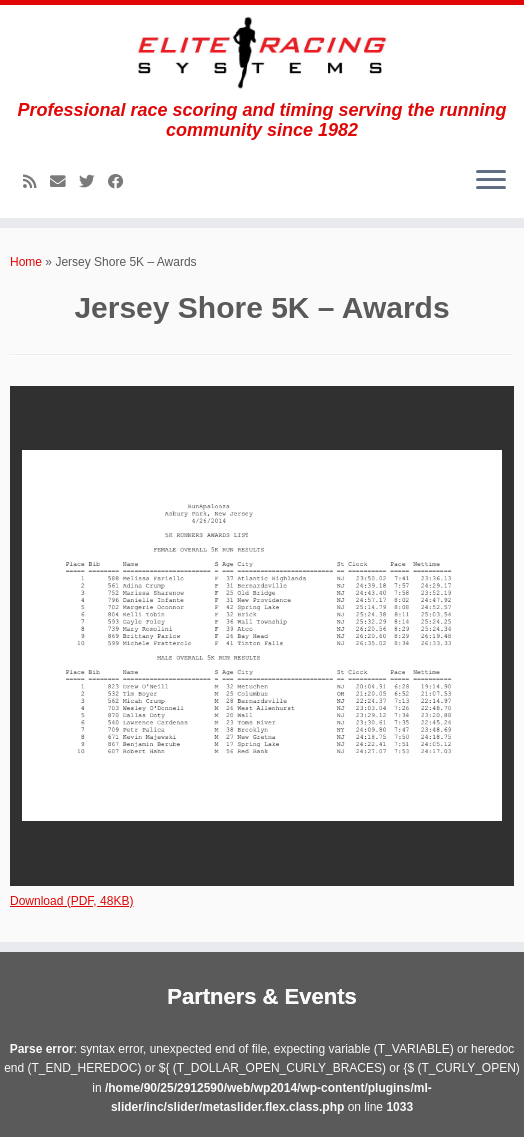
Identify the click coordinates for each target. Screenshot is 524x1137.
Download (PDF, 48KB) (71, 901)
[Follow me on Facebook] (122, 181)
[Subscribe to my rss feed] (36, 181)
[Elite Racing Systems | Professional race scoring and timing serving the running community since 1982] (262, 52)
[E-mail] (64, 181)
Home (26, 262)
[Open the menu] (491, 182)
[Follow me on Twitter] (93, 181)
